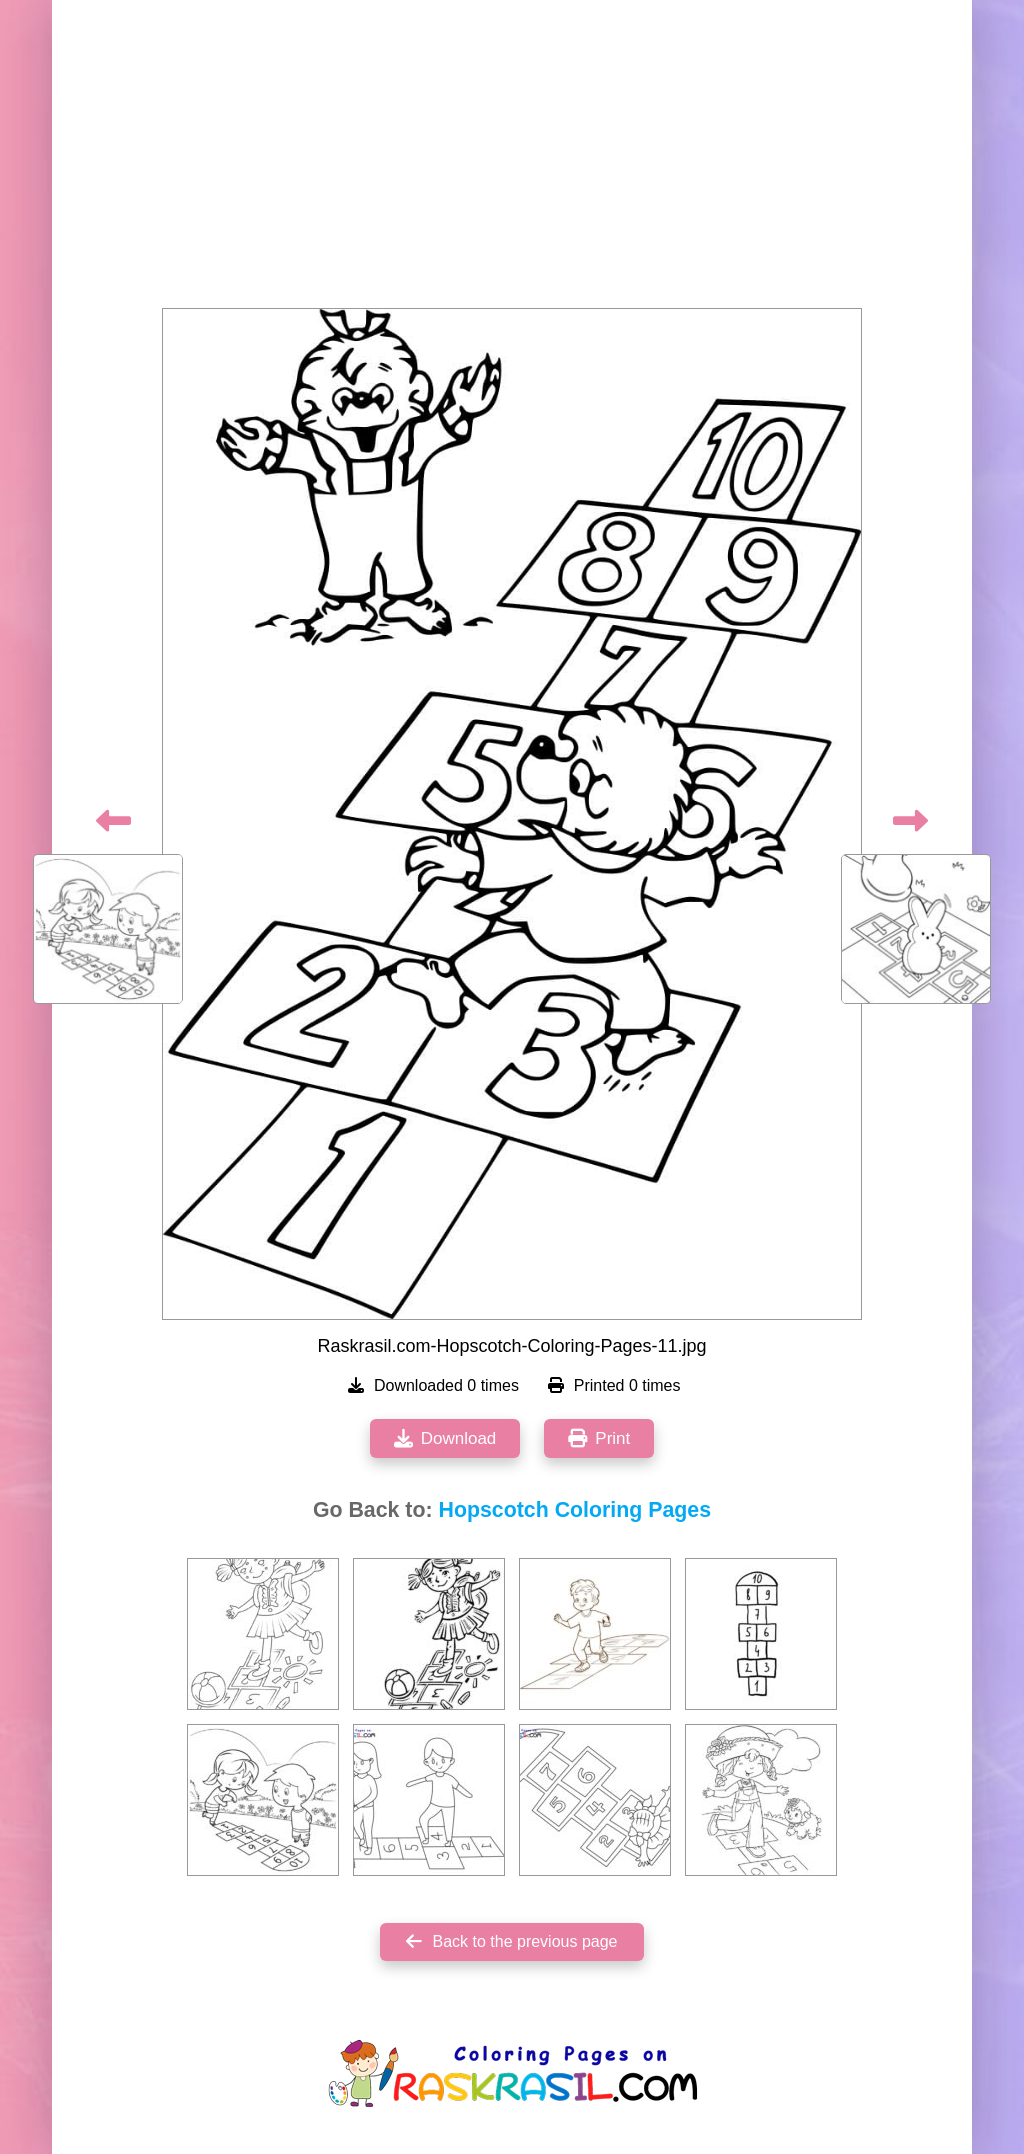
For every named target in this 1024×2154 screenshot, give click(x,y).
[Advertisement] (512, 160)
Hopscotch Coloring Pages (575, 1510)
